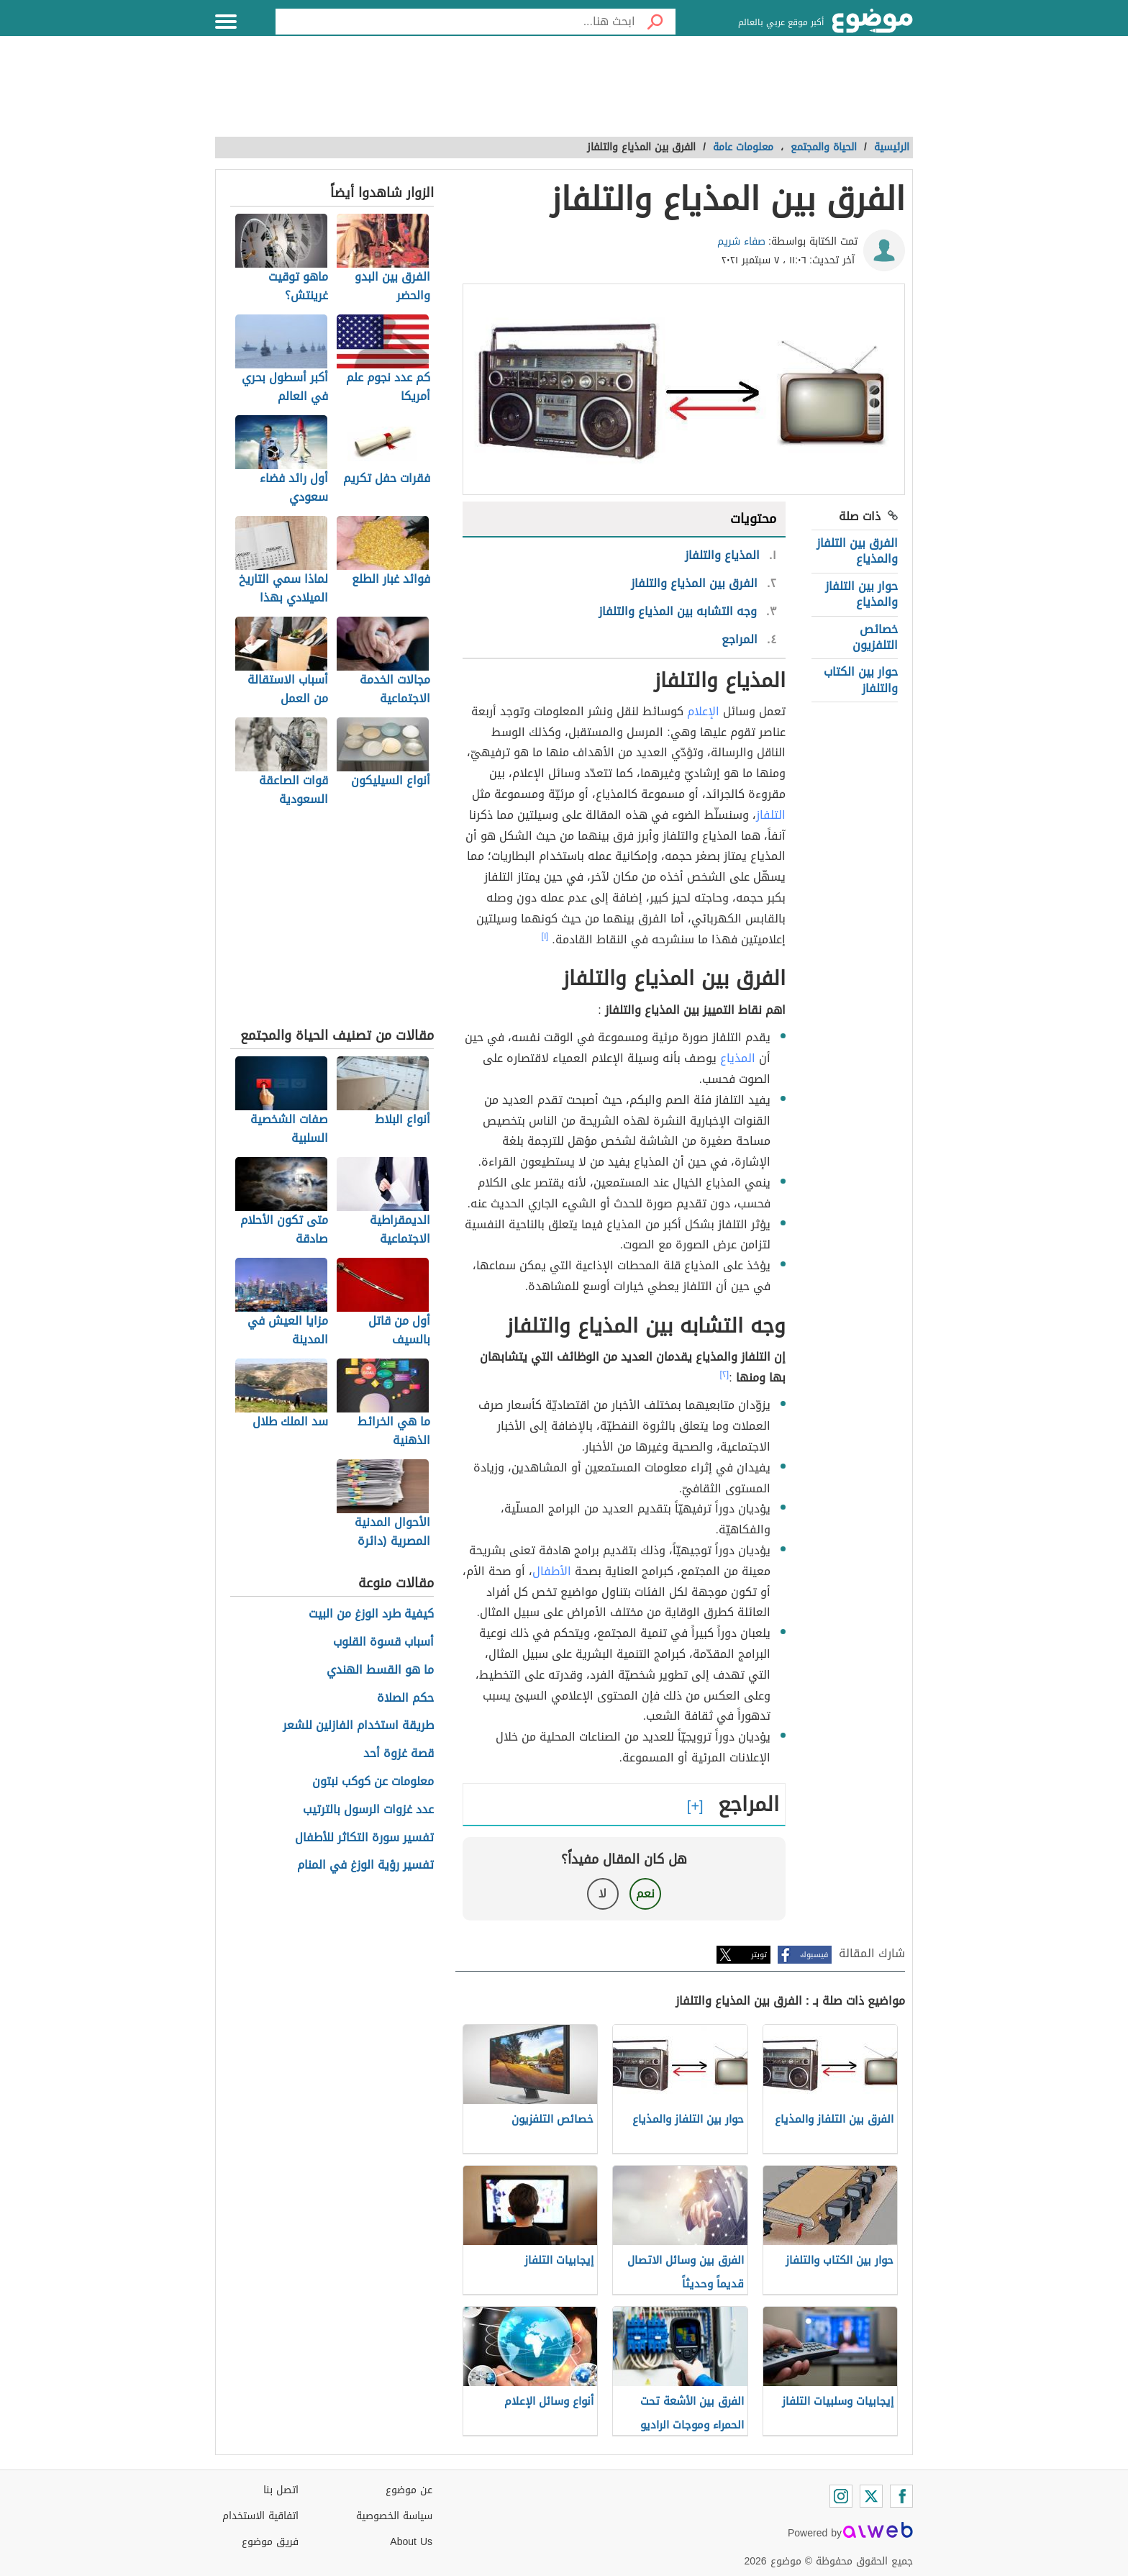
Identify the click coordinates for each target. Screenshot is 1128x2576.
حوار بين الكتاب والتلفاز (861, 680)
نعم (645, 1893)
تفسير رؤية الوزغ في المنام (365, 1865)
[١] (545, 936)
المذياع (737, 1058)
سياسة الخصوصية (394, 2516)
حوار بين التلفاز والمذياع (861, 594)
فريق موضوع (270, 2542)
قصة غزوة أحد (398, 1753)
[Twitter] (871, 2496)
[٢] (724, 1374)
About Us (411, 2542)
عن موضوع (409, 2490)
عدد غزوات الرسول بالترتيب (368, 1810)
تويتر (759, 1954)
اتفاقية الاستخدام (260, 2516)
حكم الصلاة (405, 1698)
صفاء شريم (741, 241)
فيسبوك (814, 1954)
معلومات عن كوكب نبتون (373, 1782)
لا (602, 1893)
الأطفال (551, 1571)
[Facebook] (901, 2496)
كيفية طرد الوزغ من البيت (371, 1614)
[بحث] (655, 22)
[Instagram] (840, 2496)
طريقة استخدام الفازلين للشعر (358, 1725)
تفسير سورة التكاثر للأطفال (364, 1838)
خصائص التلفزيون (875, 637)
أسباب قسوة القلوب (383, 1642)
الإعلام (703, 711)
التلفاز (771, 815)
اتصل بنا (281, 2490)
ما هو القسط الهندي (380, 1670)
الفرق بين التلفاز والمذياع (857, 551)
